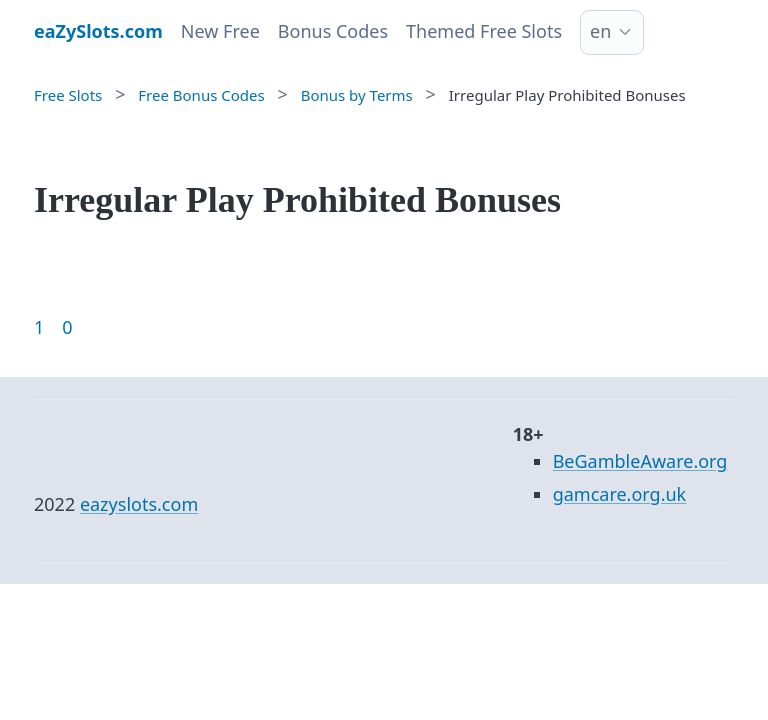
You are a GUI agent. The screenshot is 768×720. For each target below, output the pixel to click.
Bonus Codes (333, 31)
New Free (220, 31)
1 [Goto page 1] (39, 327)
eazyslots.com (139, 504)
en (600, 31)
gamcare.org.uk (620, 494)
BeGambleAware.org (640, 461)
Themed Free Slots (484, 31)
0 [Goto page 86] (67, 327)
